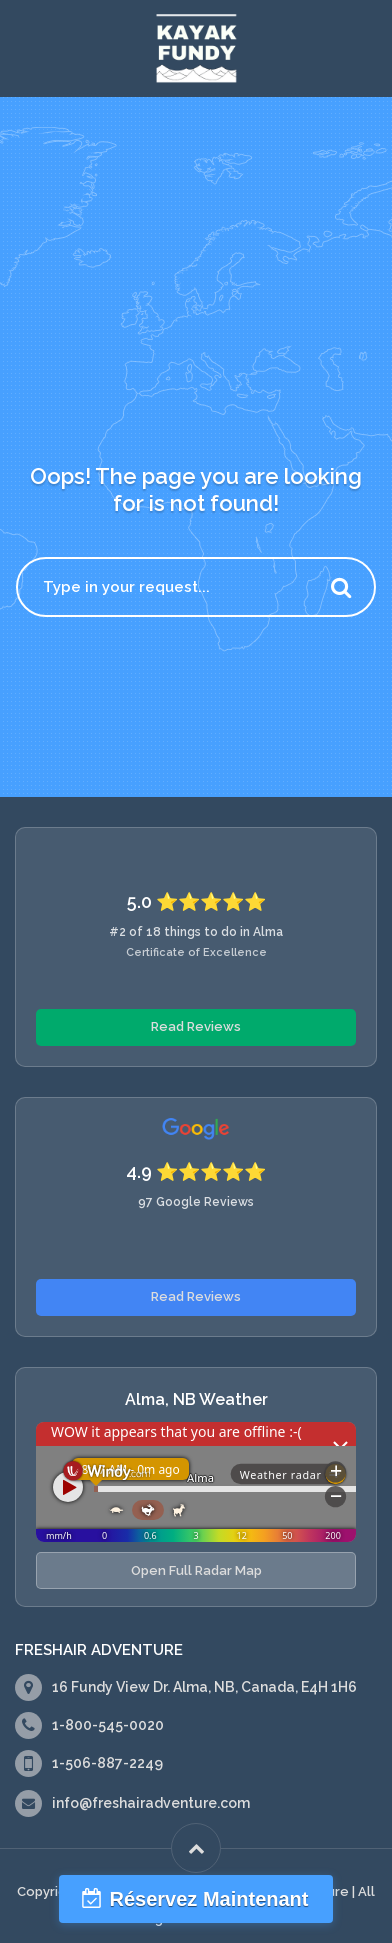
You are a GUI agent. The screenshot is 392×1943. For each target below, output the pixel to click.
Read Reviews (196, 1026)
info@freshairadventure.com (151, 1803)
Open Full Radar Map (196, 1570)
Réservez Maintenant (209, 1899)
